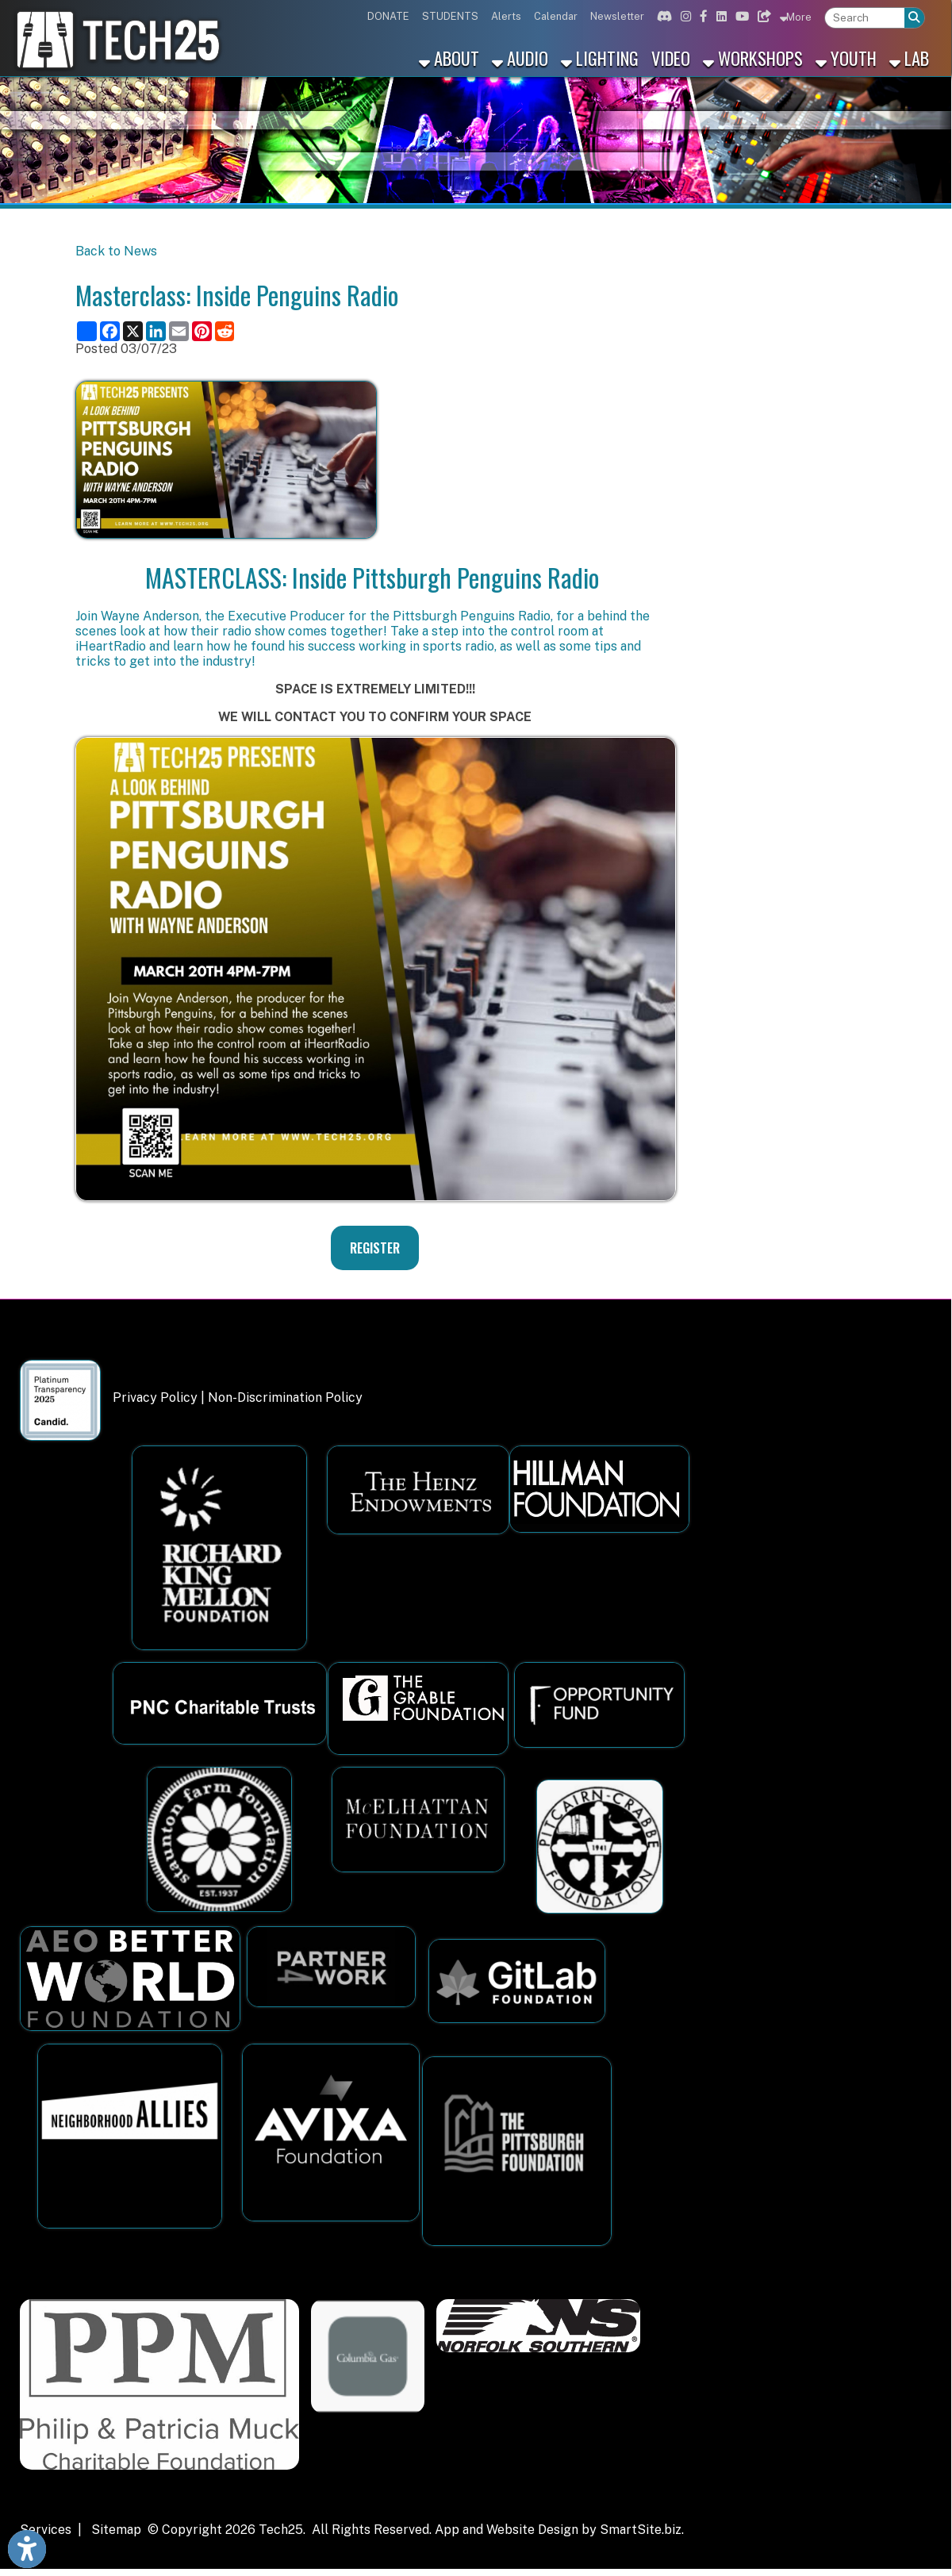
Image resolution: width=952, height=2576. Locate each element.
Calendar (556, 16)
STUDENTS (450, 16)
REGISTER (375, 1247)
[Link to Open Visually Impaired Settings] (27, 2549)
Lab (909, 57)
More (796, 16)
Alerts (506, 16)
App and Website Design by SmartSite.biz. (559, 2529)
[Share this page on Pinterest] (201, 331)
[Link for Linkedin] (719, 16)
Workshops (753, 57)
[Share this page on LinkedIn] (155, 331)
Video (670, 57)
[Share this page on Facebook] (109, 331)
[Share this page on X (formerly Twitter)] (132, 331)
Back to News (116, 251)
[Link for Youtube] (740, 16)
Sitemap (116, 2529)
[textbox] (864, 18)
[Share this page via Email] (178, 331)
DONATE (388, 16)
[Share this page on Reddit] (224, 331)
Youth (846, 57)
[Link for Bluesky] (762, 16)
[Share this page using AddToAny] (86, 331)
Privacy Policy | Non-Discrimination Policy (238, 1397)
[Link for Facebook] (701, 16)
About (449, 57)
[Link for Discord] (662, 16)
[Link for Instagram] (683, 16)
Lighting (600, 57)
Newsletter (617, 16)
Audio (520, 57)
